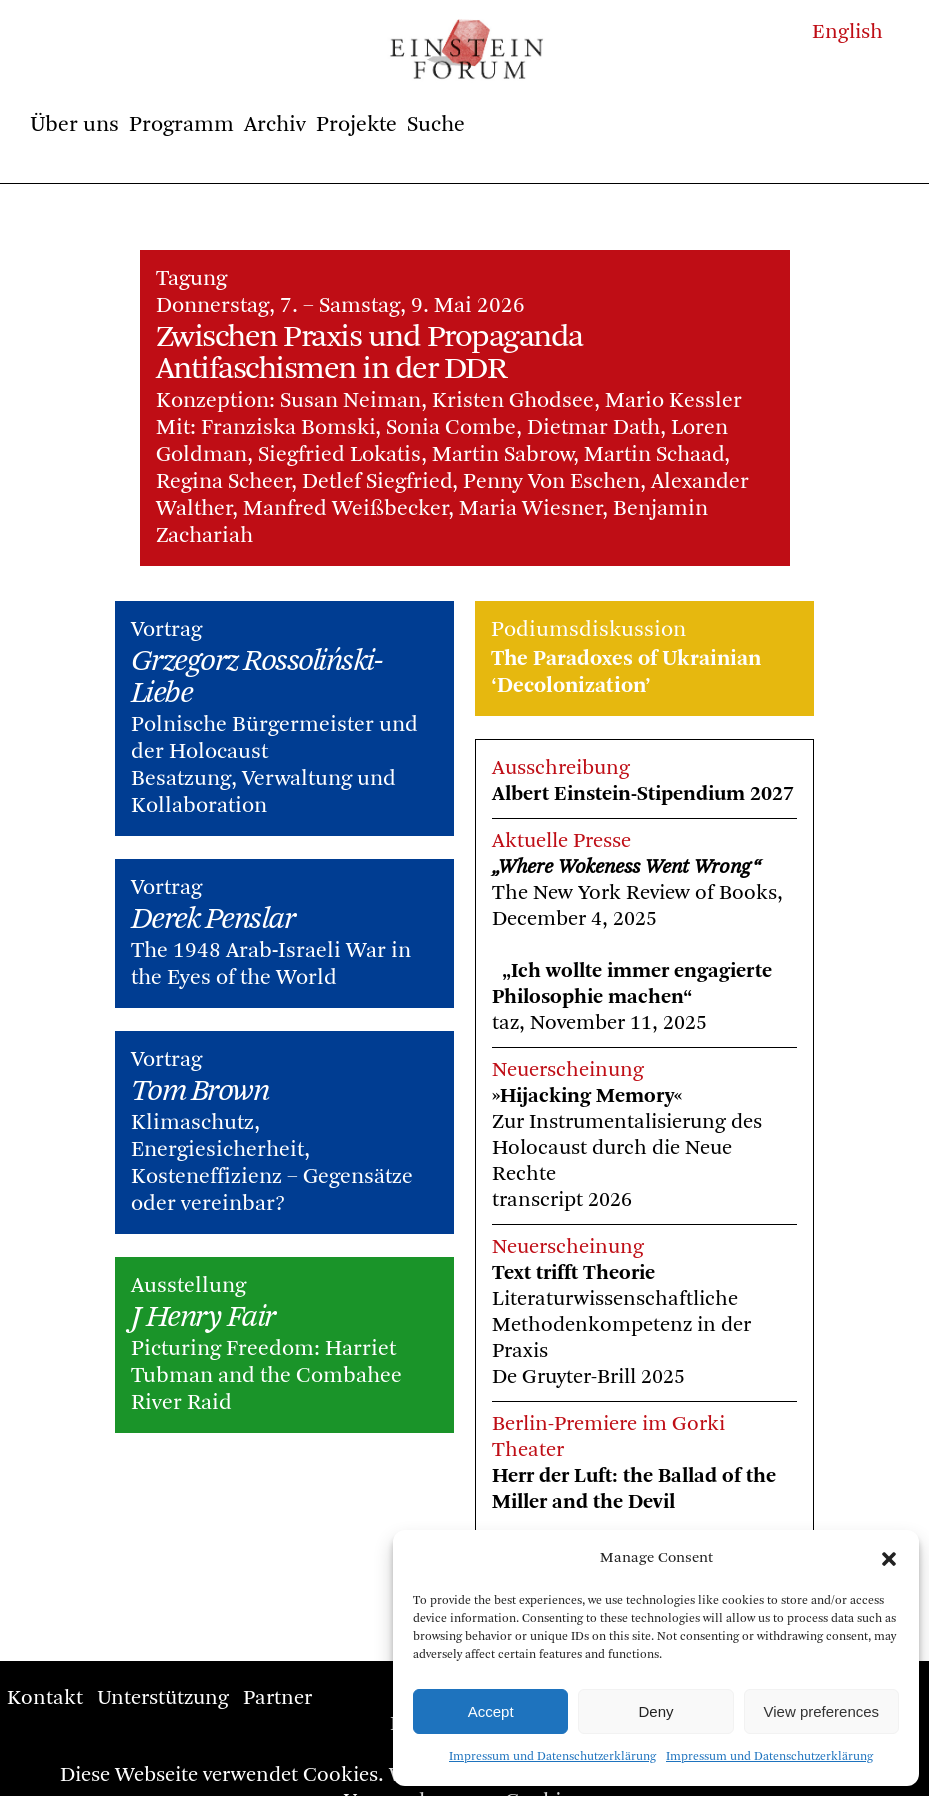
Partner (277, 1698)
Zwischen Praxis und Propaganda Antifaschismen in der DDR (369, 354)
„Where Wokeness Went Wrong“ (626, 867)
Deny (655, 1711)
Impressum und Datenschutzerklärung (552, 1757)
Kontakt (45, 1698)
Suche (436, 125)
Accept (491, 1711)
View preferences (822, 1711)
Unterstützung (163, 1698)
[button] (889, 1559)
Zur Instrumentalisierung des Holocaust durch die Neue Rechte (627, 1148)
